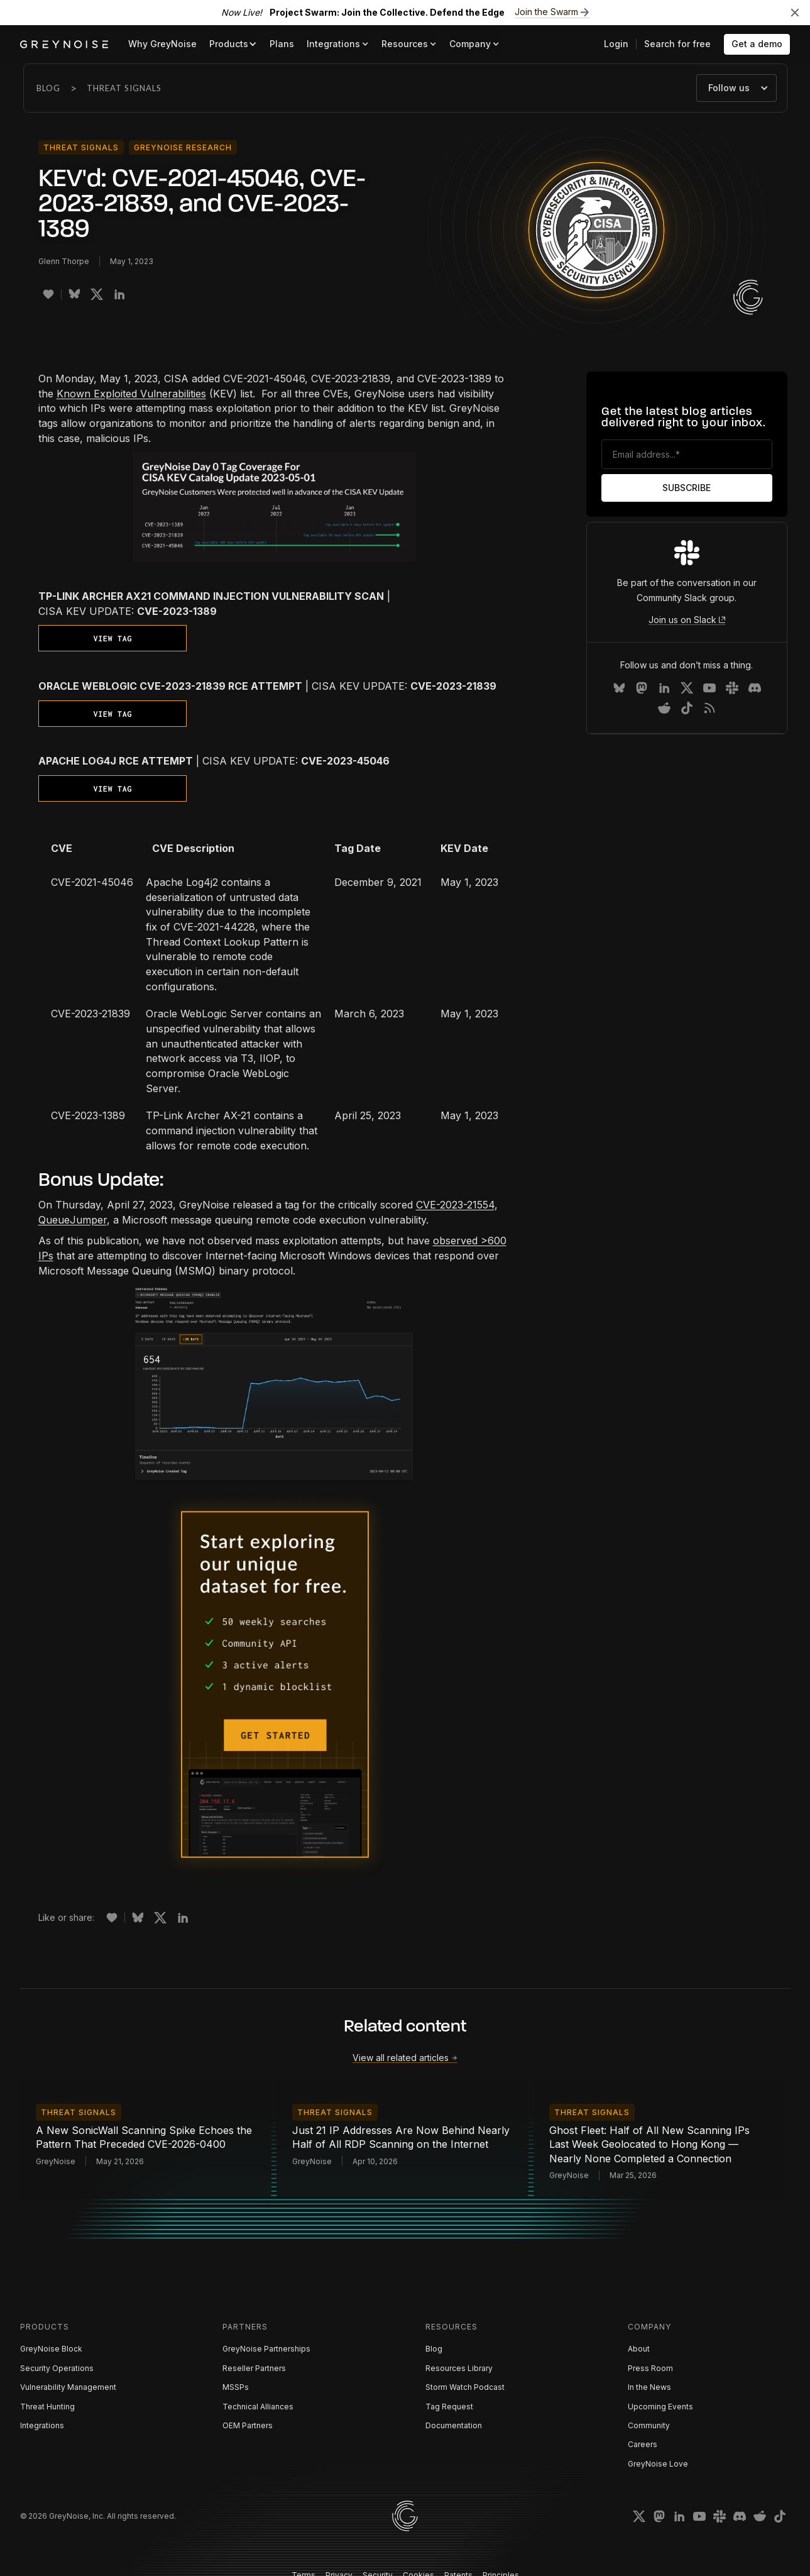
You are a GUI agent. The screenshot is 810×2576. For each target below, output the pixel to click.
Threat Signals (124, 88)
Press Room (650, 2368)
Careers (642, 2444)
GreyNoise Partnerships (266, 2348)
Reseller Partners (254, 2368)
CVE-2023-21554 (455, 1204)
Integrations (42, 2425)
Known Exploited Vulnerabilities (131, 393)
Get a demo (756, 43)
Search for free (677, 43)
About (639, 2348)
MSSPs (235, 2387)
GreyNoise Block (51, 2348)
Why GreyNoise (162, 43)
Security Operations (57, 2368)
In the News (649, 2387)
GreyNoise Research (183, 147)
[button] (233, 44)
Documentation (453, 2425)
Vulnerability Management (68, 2387)
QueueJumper (72, 1219)
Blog (48, 88)
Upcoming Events (660, 2406)
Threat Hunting (47, 2406)
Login (616, 43)
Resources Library (459, 2368)
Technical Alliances (257, 2406)
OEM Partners (247, 2425)
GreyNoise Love (658, 2463)
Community (649, 2425)
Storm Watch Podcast (465, 2387)
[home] (64, 44)
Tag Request (449, 2406)
